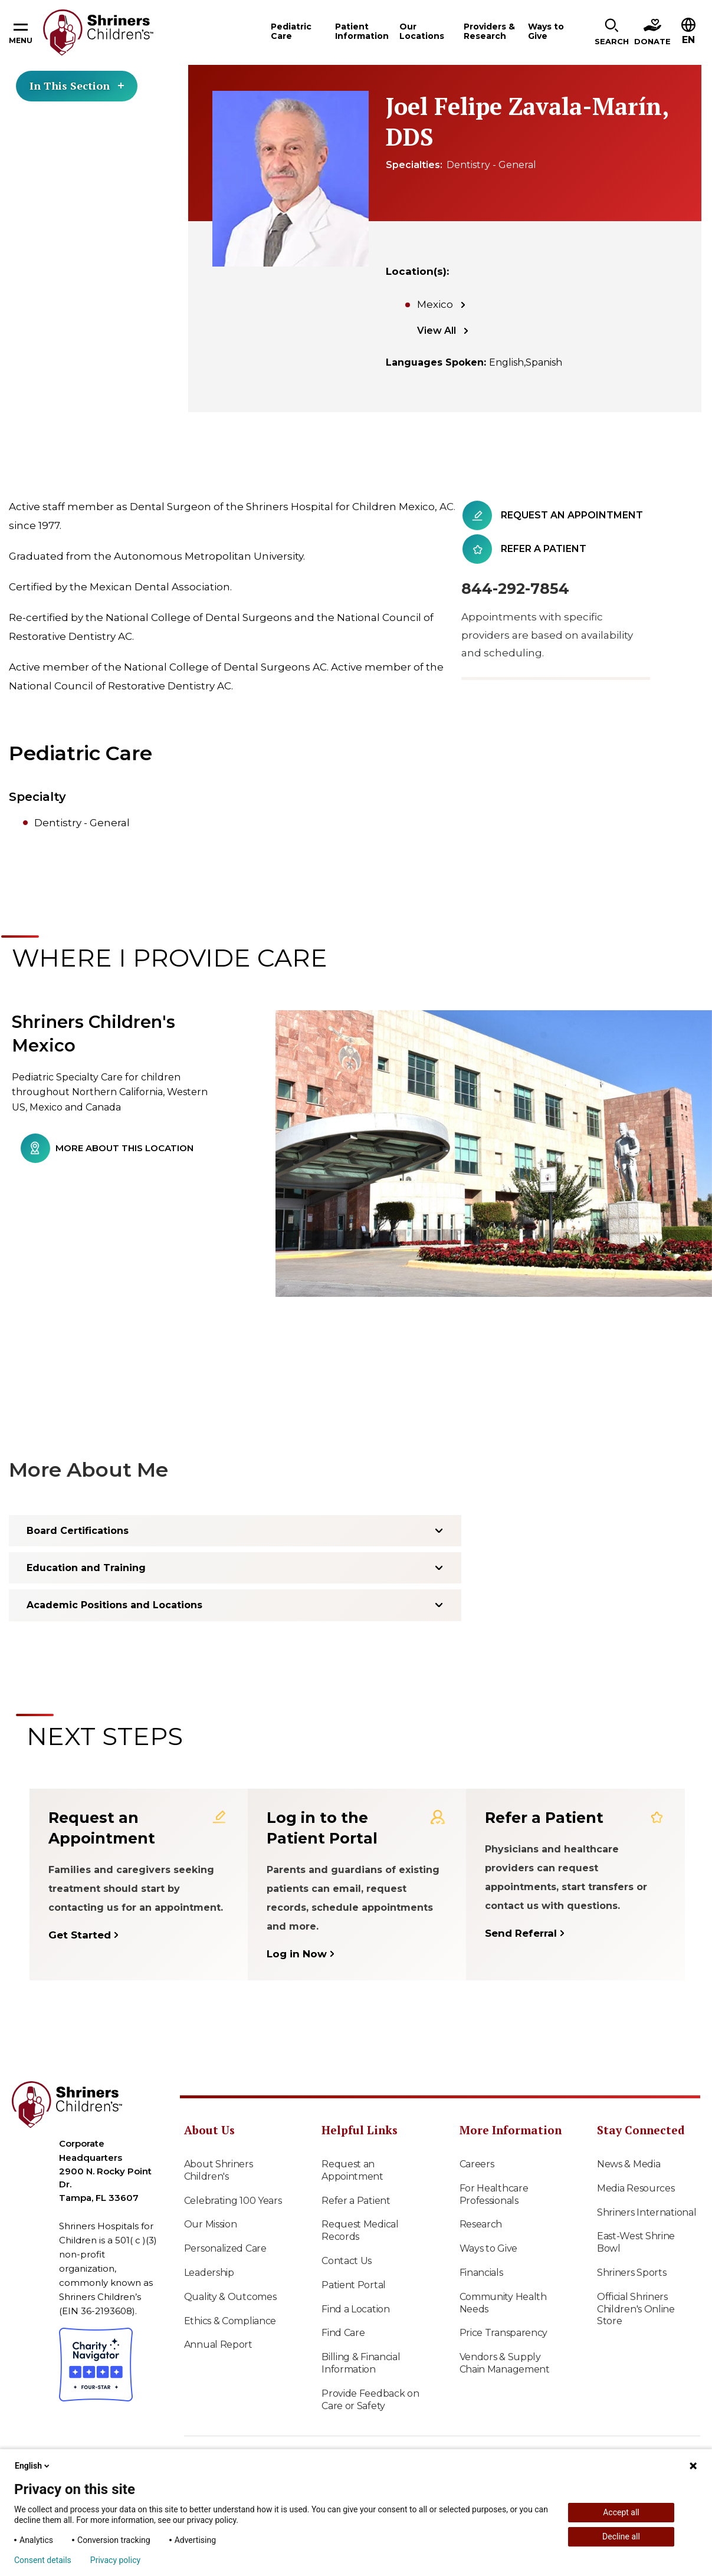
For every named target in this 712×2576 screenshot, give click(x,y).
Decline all (621, 2536)
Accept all (621, 2512)
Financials (481, 2272)
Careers (477, 2164)
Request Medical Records (360, 2230)
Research (481, 2224)
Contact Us (346, 2260)
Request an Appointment (352, 2170)
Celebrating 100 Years (233, 2200)
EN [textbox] (688, 39)
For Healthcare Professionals (494, 2194)
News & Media (628, 2164)
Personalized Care (225, 2248)
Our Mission (210, 2224)
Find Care (343, 2332)
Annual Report (218, 2344)
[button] (611, 32)
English (33, 2465)
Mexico (435, 304)
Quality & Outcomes (230, 2296)
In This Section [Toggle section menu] (76, 85)
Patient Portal (353, 2285)
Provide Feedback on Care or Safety (370, 2399)
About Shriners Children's (218, 2170)
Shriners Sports (632, 2272)
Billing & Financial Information (360, 2363)
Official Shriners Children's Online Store (636, 2309)
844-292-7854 (515, 588)
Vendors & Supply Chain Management (505, 2363)
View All (436, 330)
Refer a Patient (356, 2200)
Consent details (42, 2560)
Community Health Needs (503, 2303)
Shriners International (646, 2212)
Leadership (209, 2272)
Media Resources (636, 2188)
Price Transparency (504, 2332)
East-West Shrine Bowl (636, 2242)
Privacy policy (115, 2560)
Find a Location (355, 2309)
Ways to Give (488, 2248)
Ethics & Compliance (230, 2321)
